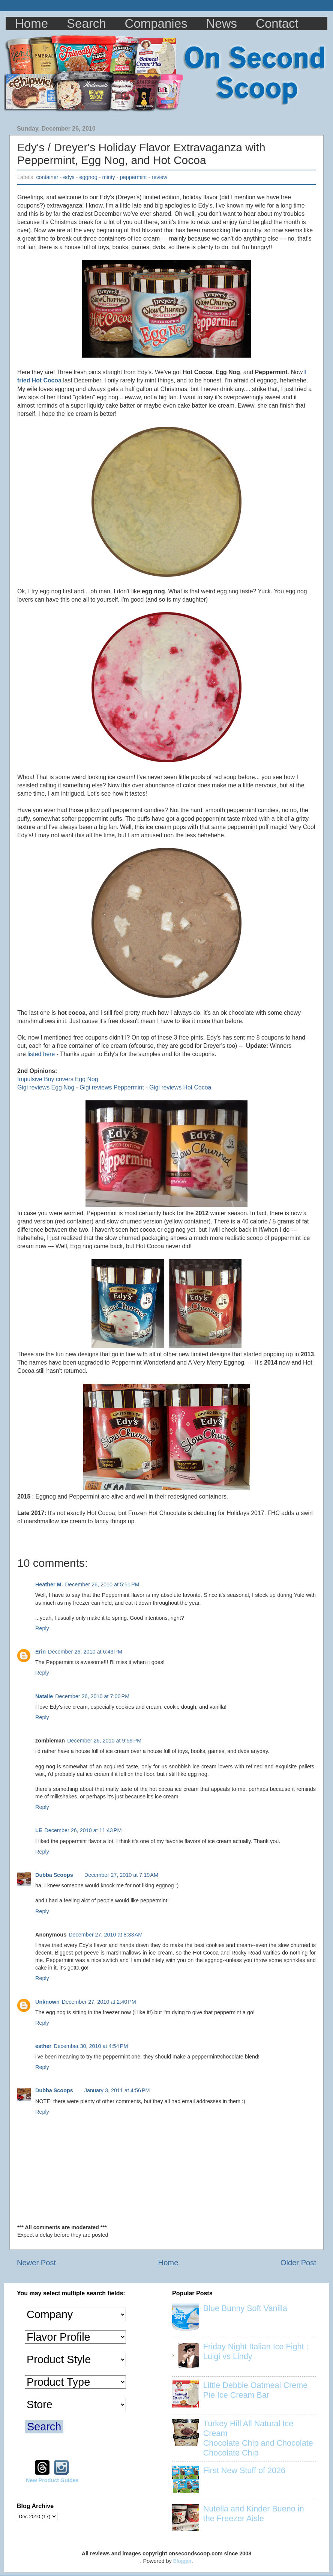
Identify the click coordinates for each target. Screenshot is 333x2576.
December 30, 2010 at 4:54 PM (91, 2046)
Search (86, 23)
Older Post (298, 2263)
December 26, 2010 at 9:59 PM (104, 1741)
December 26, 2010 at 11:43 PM (83, 1830)
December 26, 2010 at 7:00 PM (92, 1696)
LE (38, 1830)
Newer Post (36, 2263)
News (221, 23)
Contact (277, 23)
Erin (40, 1652)
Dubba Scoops (54, 1875)
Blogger (182, 2561)
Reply (42, 1628)
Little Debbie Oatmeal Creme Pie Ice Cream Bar (255, 2390)
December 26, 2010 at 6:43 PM (85, 1652)
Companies (156, 23)
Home (31, 23)
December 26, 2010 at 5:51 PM (102, 1584)
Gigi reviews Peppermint (112, 1087)
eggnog (89, 177)
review (159, 177)
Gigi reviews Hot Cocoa (180, 1087)
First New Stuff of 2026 (244, 2470)
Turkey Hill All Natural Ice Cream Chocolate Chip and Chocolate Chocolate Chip (258, 2438)
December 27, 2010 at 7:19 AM (121, 1875)
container (47, 177)
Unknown (47, 2002)
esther (43, 2046)
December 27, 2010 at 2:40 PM (99, 2002)
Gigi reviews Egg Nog (45, 1087)
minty (108, 177)
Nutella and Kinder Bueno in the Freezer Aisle (253, 2513)
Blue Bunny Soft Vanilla (245, 2308)
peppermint (133, 177)
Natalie (44, 1696)
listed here (41, 1054)
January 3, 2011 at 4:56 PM (117, 2090)
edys (68, 177)
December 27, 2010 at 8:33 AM (105, 1935)
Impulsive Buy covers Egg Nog (57, 1079)
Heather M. (49, 1584)
